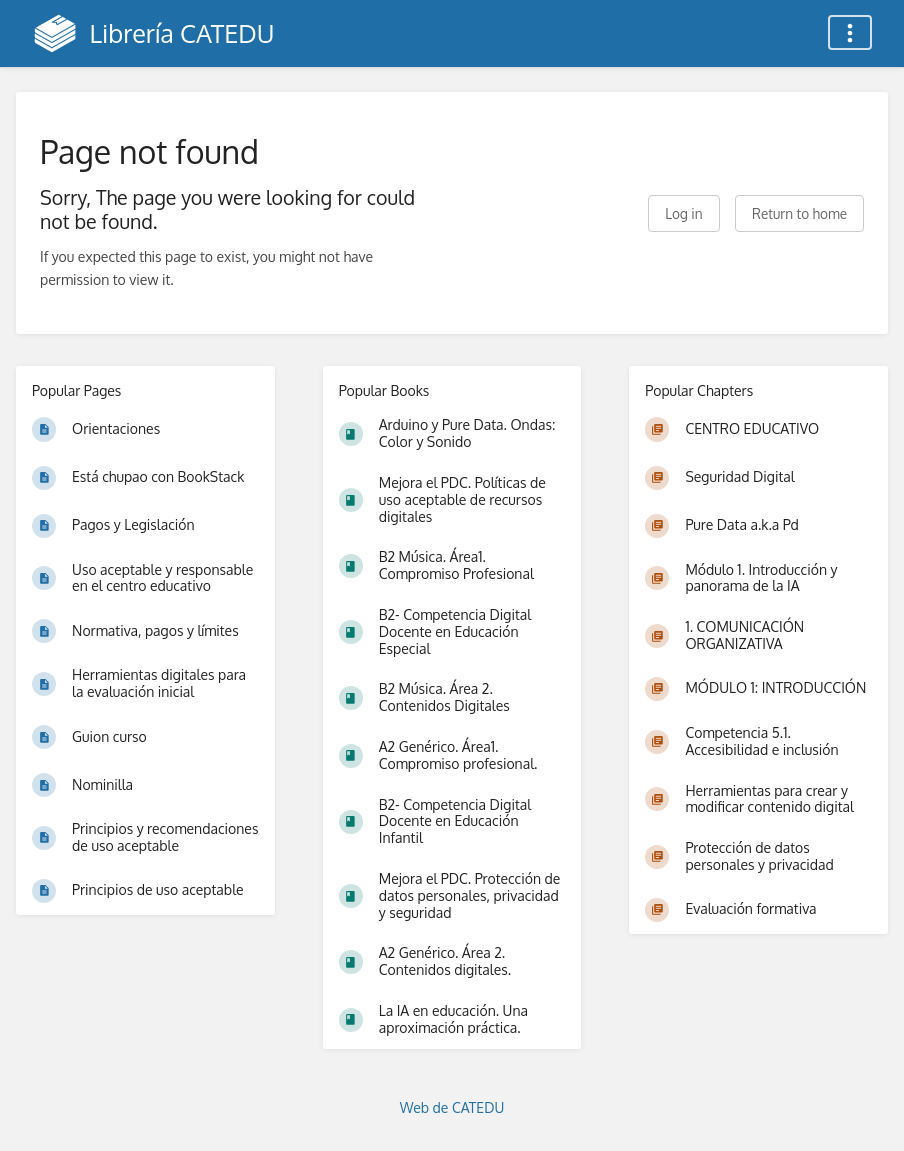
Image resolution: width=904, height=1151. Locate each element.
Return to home (799, 213)
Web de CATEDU (452, 1107)
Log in (683, 213)
